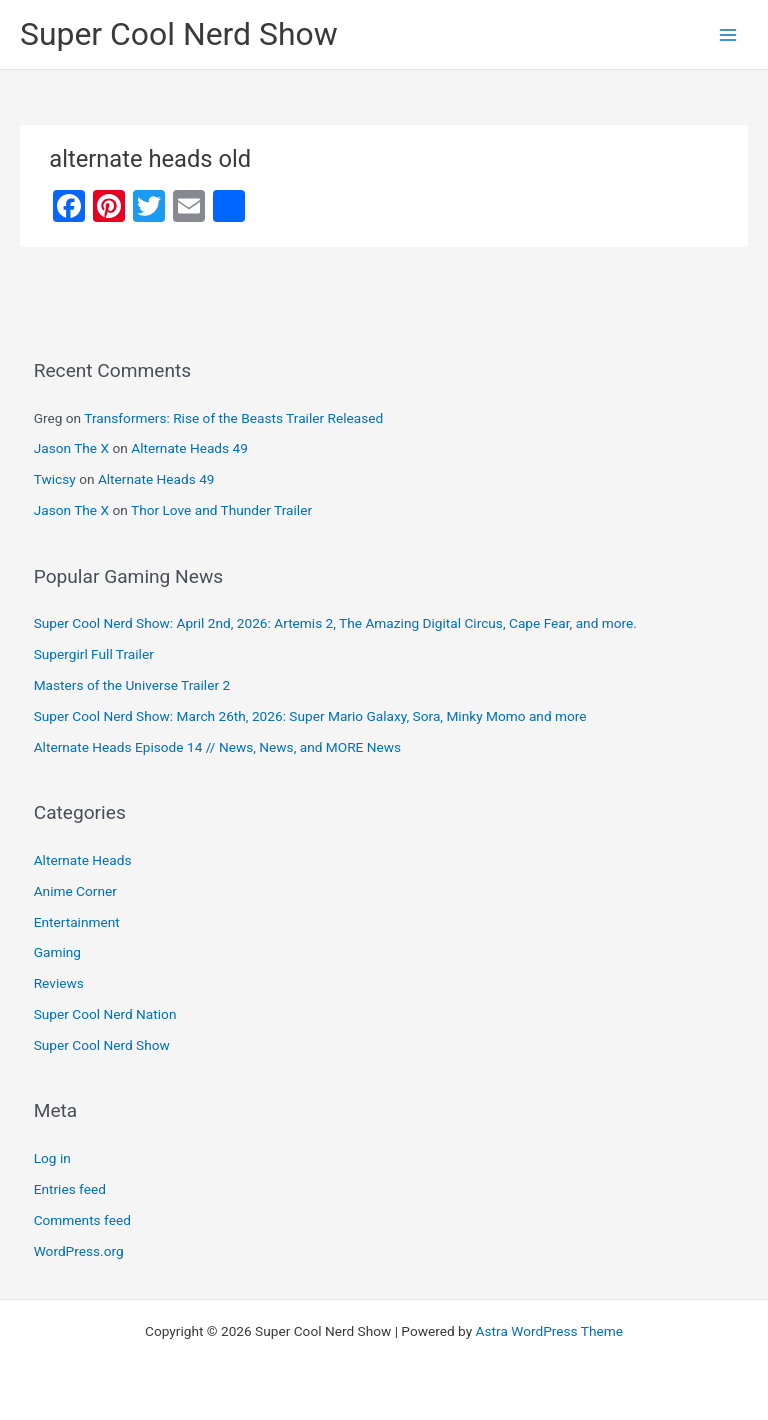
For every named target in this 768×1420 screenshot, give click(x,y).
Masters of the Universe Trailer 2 (132, 685)
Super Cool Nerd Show (179, 34)
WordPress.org (79, 1251)
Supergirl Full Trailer (94, 654)
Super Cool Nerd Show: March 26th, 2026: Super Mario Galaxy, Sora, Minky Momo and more (310, 716)
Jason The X (71, 448)
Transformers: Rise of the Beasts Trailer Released (233, 418)
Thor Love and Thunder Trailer (221, 510)
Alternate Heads (83, 860)
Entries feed (70, 1189)
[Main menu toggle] (728, 34)
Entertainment (77, 922)
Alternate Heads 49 (189, 448)
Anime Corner (75, 891)
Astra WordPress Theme (549, 1331)
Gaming (57, 952)
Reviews (59, 983)
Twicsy (55, 479)
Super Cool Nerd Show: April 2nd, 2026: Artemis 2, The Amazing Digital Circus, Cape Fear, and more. (335, 623)
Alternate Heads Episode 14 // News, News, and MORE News (217, 747)
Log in (52, 1158)
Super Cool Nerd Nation (105, 1014)
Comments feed (82, 1220)
